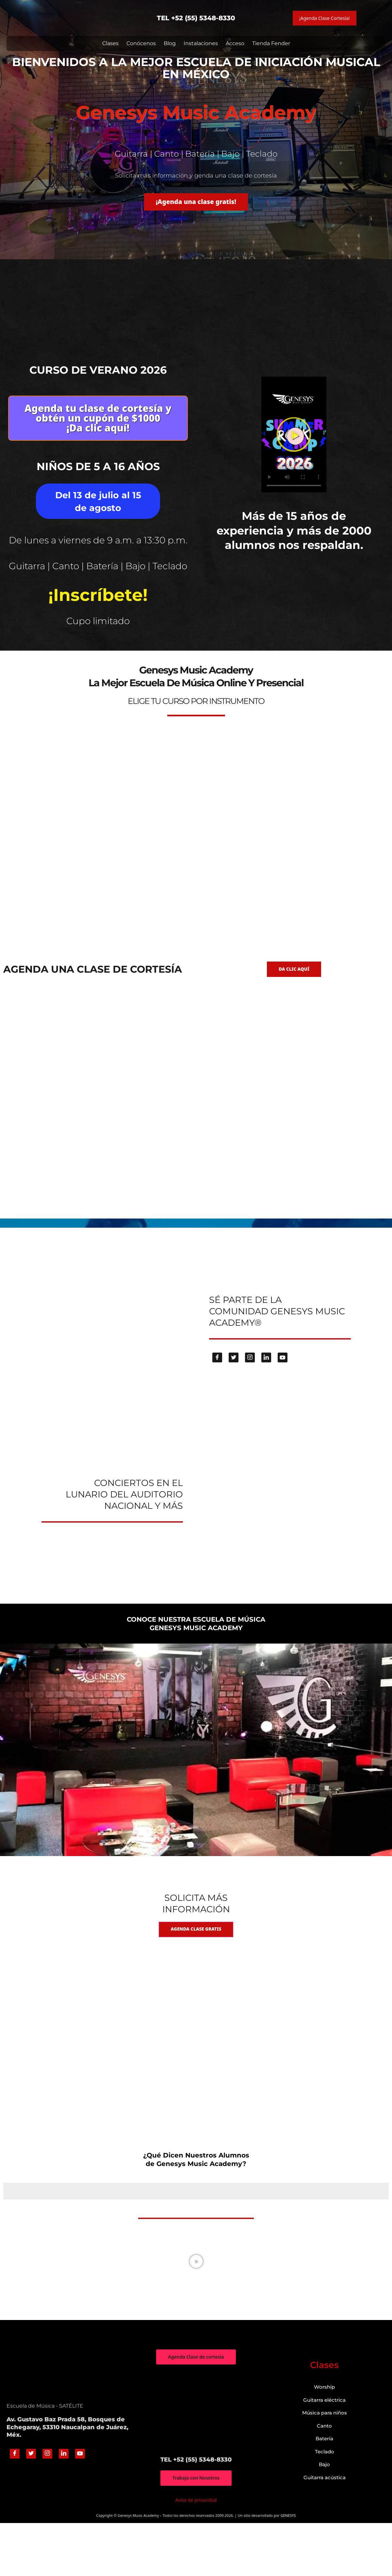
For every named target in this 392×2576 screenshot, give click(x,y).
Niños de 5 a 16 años (98, 483)
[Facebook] (217, 1408)
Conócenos (141, 43)
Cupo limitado (98, 659)
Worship (324, 2439)
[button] (294, 453)
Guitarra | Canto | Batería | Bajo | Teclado (98, 599)
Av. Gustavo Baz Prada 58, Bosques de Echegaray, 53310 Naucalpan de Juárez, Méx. (67, 2479)
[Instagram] (250, 1408)
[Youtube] (282, 1408)
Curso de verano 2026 (98, 370)
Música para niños (324, 2465)
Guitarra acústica (324, 2530)
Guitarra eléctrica (324, 2452)
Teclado (324, 2504)
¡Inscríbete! (98, 634)
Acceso (235, 43)
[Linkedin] (266, 1408)
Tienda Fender (271, 43)
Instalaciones (201, 43)
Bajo (324, 2517)
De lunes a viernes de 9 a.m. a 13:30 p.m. (98, 562)
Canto (324, 2478)
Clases (110, 43)
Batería (324, 2491)
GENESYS (288, 2568)
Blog (170, 43)
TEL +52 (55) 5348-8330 (196, 18)
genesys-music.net (196, 671)
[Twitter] (233, 1408)
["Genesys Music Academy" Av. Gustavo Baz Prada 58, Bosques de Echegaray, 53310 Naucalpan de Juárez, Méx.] (196, 2463)
